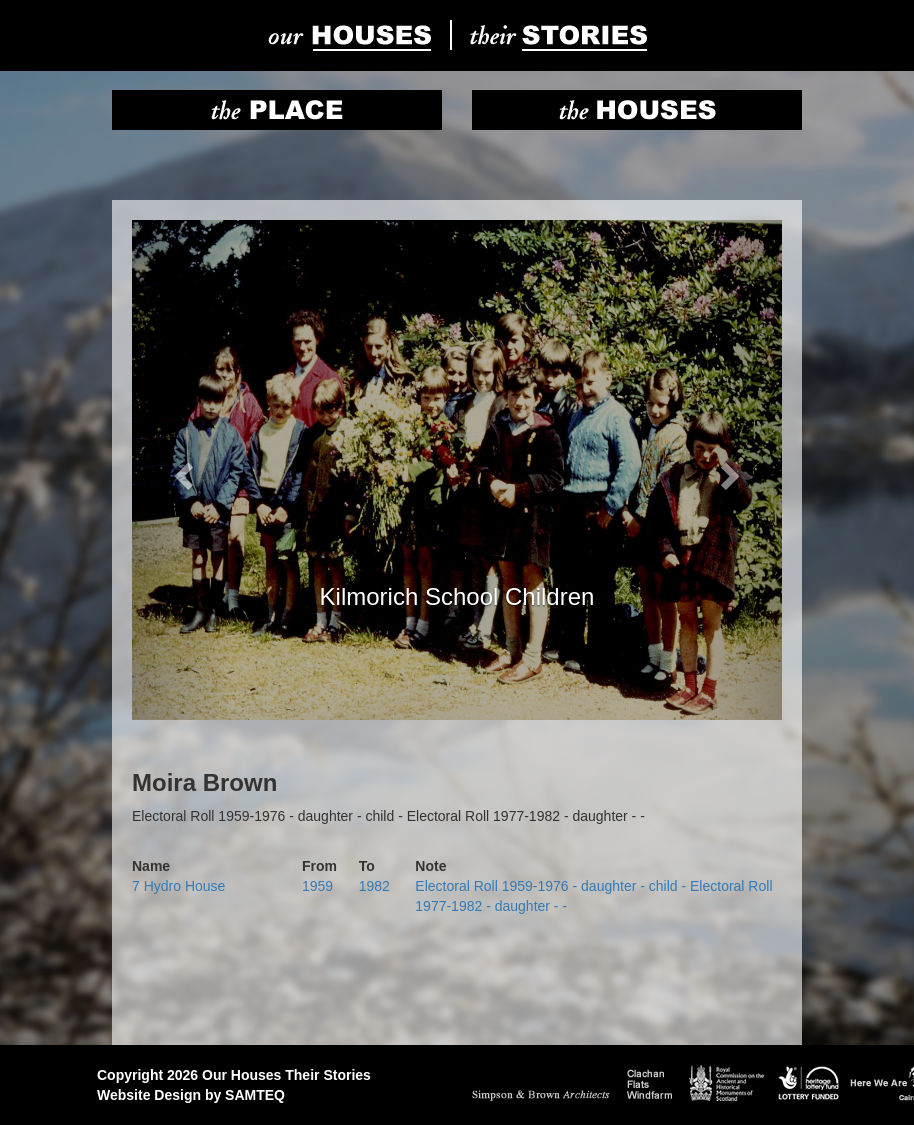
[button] (181, 470)
